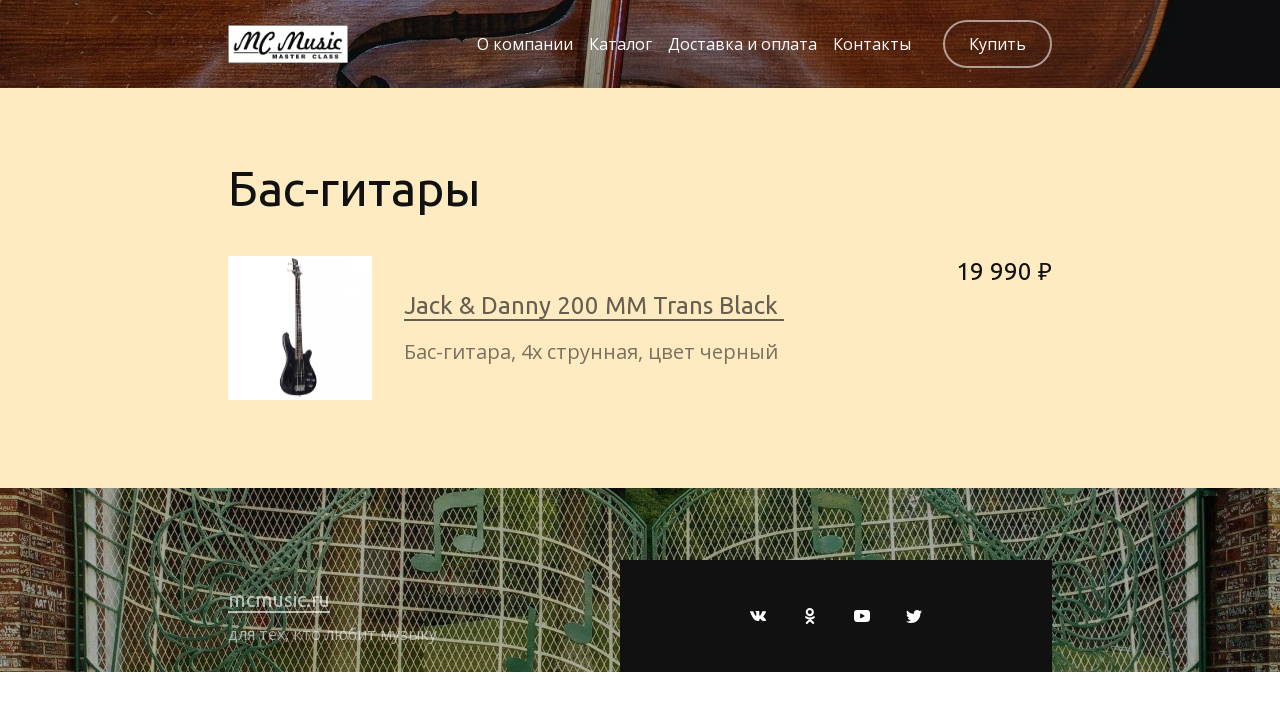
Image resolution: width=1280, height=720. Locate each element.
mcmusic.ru (279, 599)
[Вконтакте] (758, 616)
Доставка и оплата (742, 44)
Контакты (872, 44)
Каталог (620, 44)
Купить (997, 44)
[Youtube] (862, 616)
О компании (525, 44)
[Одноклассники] (810, 616)
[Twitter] (914, 616)
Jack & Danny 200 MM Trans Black (594, 305)
